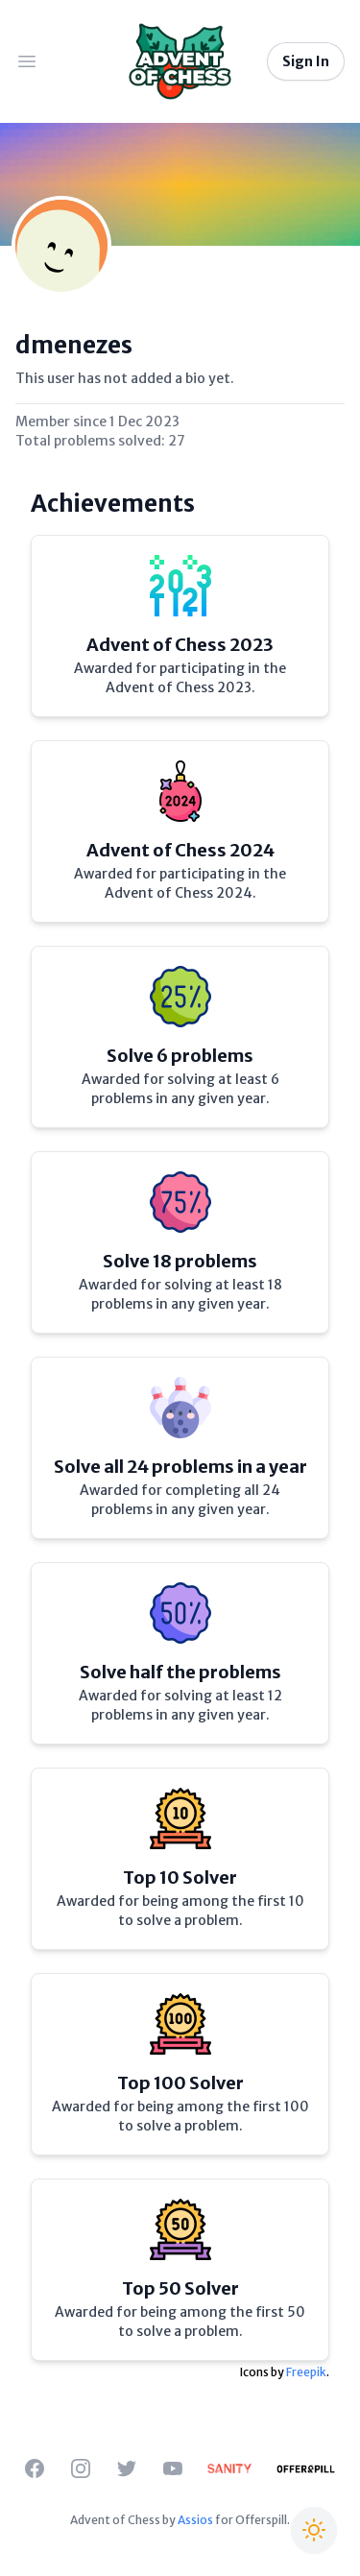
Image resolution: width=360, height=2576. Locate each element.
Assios (195, 2520)
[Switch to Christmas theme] (314, 2530)
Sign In (305, 61)
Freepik (306, 2372)
